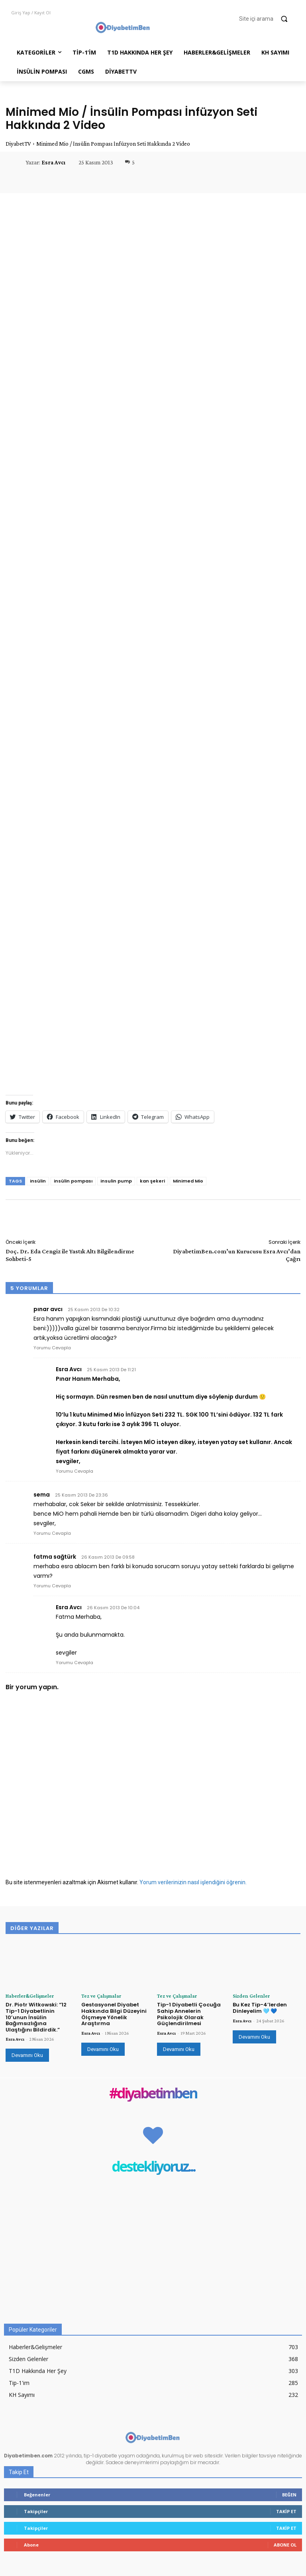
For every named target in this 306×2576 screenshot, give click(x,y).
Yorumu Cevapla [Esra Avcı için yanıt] (74, 1471)
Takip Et (286, 2511)
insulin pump (116, 1181)
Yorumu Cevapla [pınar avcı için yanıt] (52, 1348)
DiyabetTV (18, 144)
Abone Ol (285, 2544)
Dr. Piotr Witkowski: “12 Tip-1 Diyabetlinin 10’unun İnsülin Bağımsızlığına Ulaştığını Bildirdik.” (36, 2016)
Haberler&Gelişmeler (27, 1995)
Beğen (289, 2494)
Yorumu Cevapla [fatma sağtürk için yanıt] (52, 1586)
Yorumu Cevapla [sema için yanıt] (52, 1533)
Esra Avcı (53, 162)
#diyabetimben (153, 2093)
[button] (267, 18)
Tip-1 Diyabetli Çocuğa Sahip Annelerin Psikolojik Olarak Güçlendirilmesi (189, 2013)
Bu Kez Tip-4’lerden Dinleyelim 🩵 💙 (260, 2007)
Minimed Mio (188, 1181)
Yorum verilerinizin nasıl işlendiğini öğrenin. (193, 1882)
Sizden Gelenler (248, 1995)
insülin (38, 1181)
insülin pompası (73, 1181)
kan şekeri (152, 1181)
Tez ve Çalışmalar (98, 1995)
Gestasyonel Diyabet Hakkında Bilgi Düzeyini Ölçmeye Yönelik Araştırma (114, 2013)
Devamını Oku (27, 2055)
